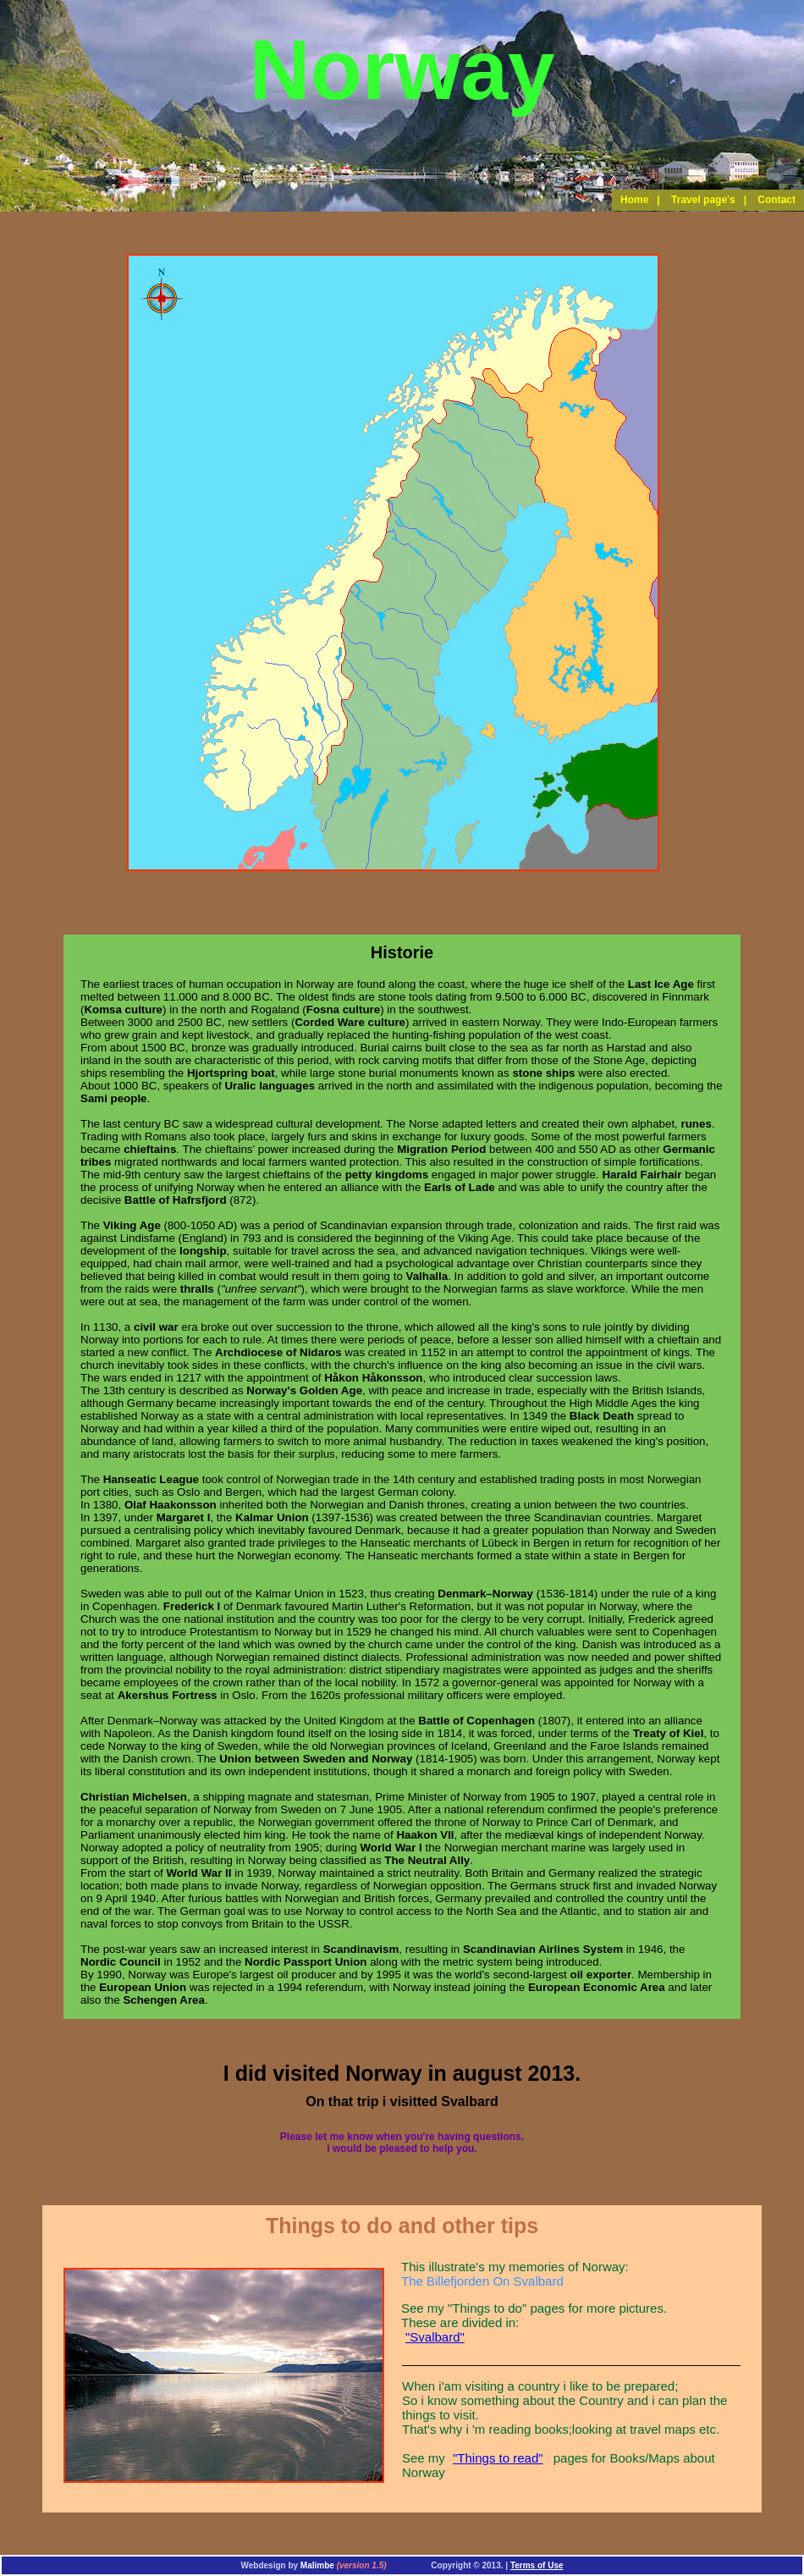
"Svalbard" (435, 2337)
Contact (776, 200)
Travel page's (703, 200)
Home (634, 200)
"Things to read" (498, 2458)
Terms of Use (537, 2565)
